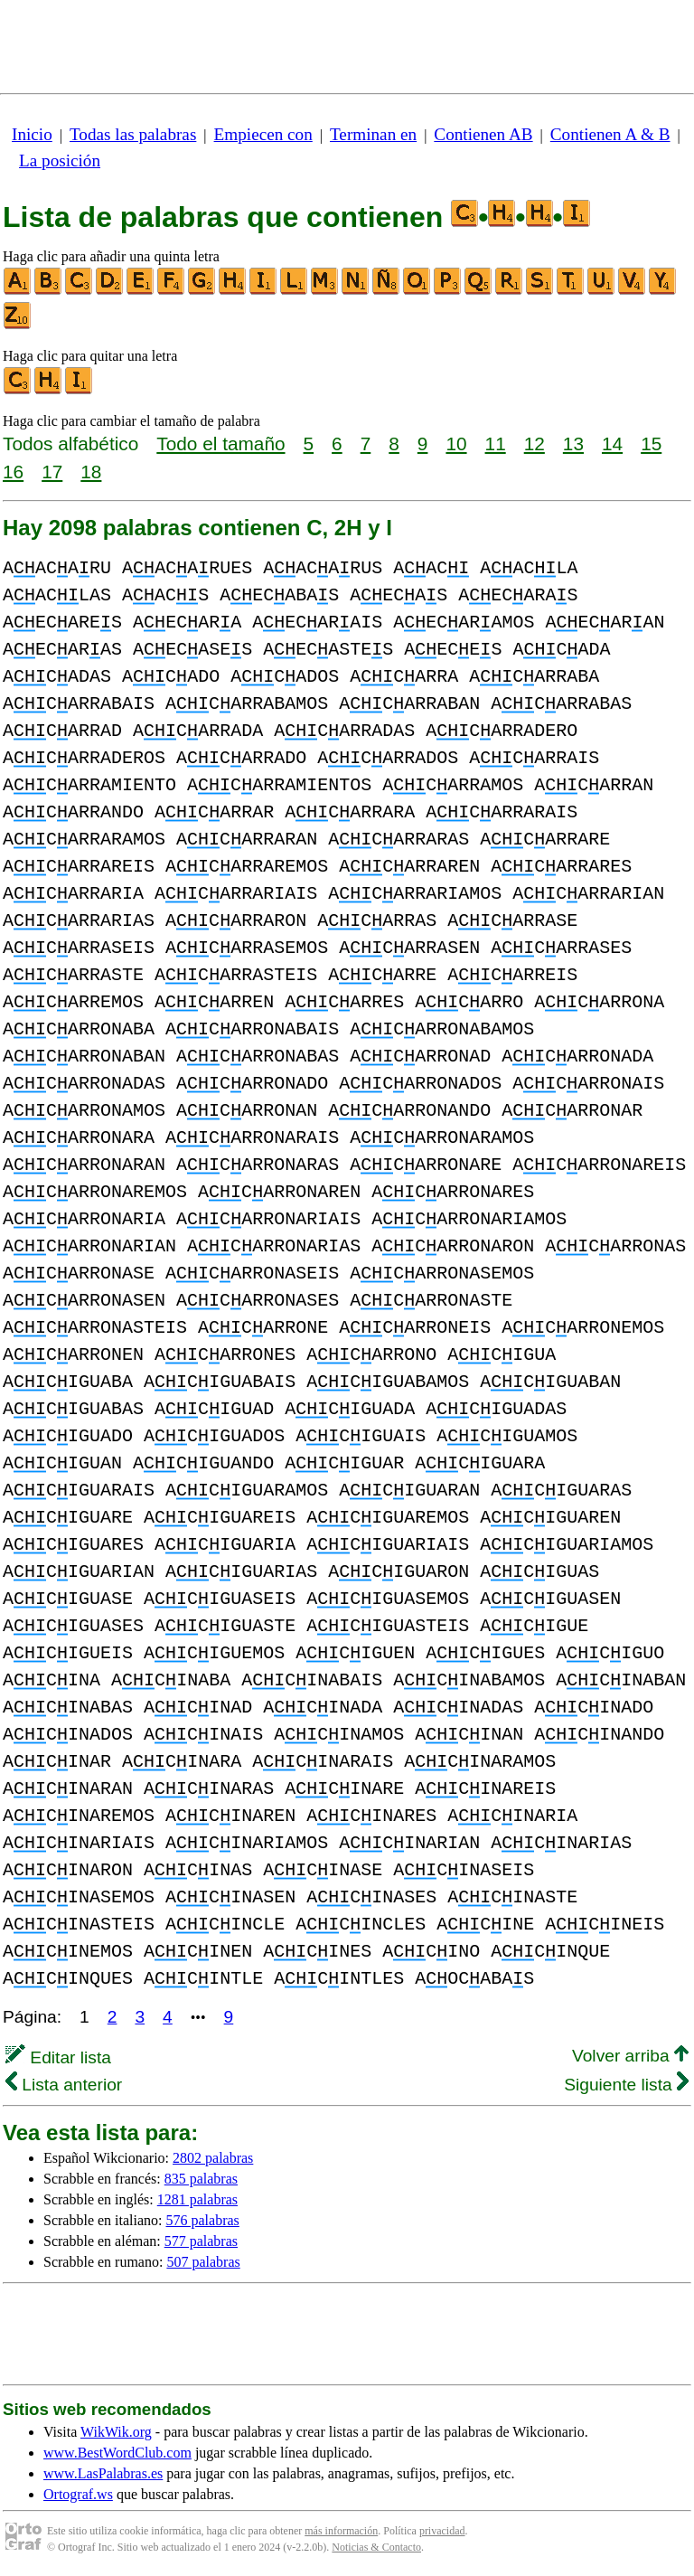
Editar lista (58, 2057)
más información (341, 2530)
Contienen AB (483, 134)
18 (90, 471)
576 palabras (202, 2220)
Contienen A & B (610, 134)
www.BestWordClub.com (117, 2452)
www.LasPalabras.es (103, 2473)
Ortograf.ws (78, 2494)
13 (573, 443)
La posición (59, 160)
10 (455, 443)
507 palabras (202, 2261)
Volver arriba (630, 2055)
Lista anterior (63, 2084)
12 (534, 443)
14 (612, 443)
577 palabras (201, 2241)
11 (495, 443)
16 (13, 471)
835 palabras (201, 2178)
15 (651, 443)
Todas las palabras (133, 134)
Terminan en (373, 134)
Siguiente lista (626, 2084)
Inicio (32, 134)
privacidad (442, 2530)
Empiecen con (263, 134)
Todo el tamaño (220, 443)
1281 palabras (197, 2199)
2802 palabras (213, 2158)
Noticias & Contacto (376, 2547)
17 (52, 471)
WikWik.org (116, 2431)
